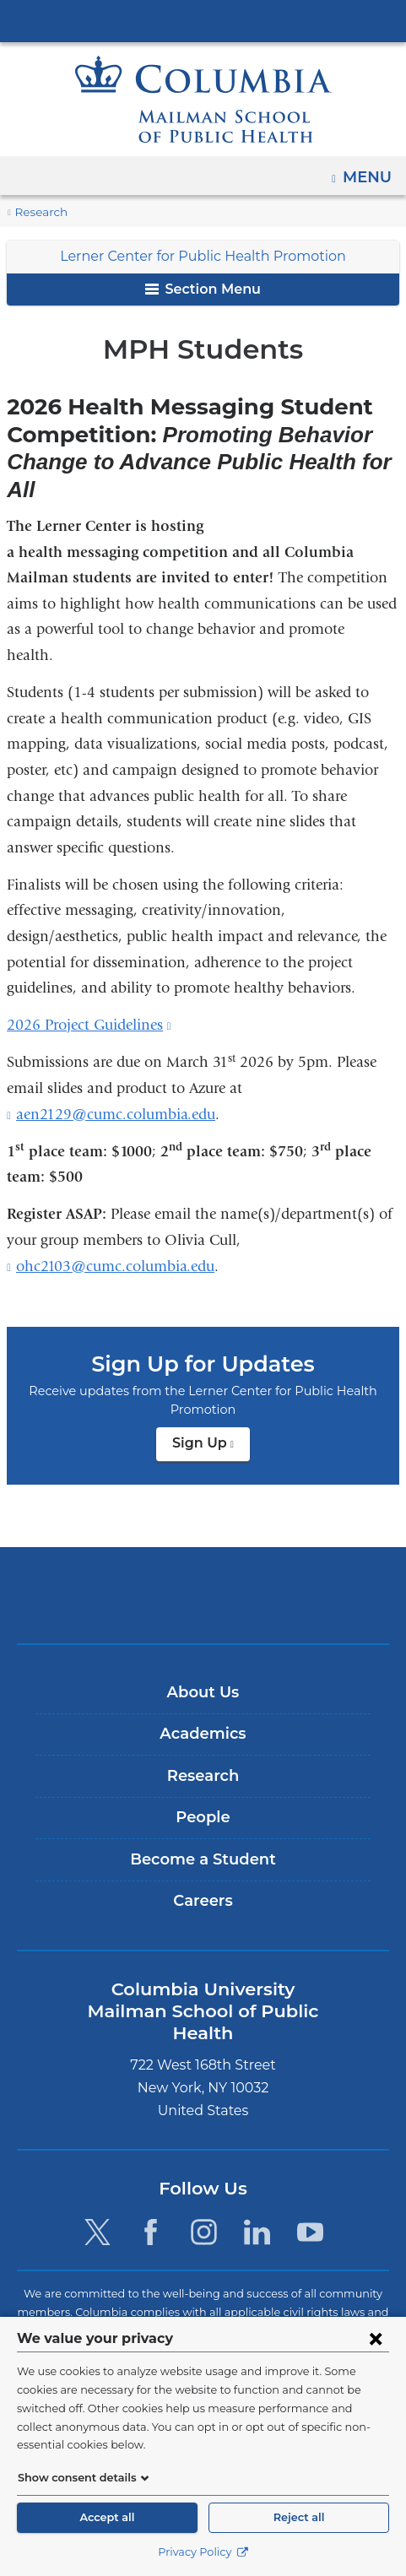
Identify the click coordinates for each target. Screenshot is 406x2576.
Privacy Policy (203, 2552)
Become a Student (203, 1859)
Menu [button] (369, 171)
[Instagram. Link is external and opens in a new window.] (204, 2209)
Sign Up (211, 1448)
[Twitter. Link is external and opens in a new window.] (97, 2209)
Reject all (298, 2517)
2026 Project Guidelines (89, 1025)
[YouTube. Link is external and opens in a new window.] (311, 2209)
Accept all (107, 2517)
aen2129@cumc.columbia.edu (115, 1115)
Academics (203, 1733)
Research (38, 212)
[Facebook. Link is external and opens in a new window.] (151, 2209)
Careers (203, 1900)
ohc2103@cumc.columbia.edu (115, 1267)
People (203, 1817)
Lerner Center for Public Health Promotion (203, 256)
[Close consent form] (375, 2356)
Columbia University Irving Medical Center (203, 20)
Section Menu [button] (203, 289)
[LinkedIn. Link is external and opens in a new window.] (257, 2209)
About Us (202, 1692)
